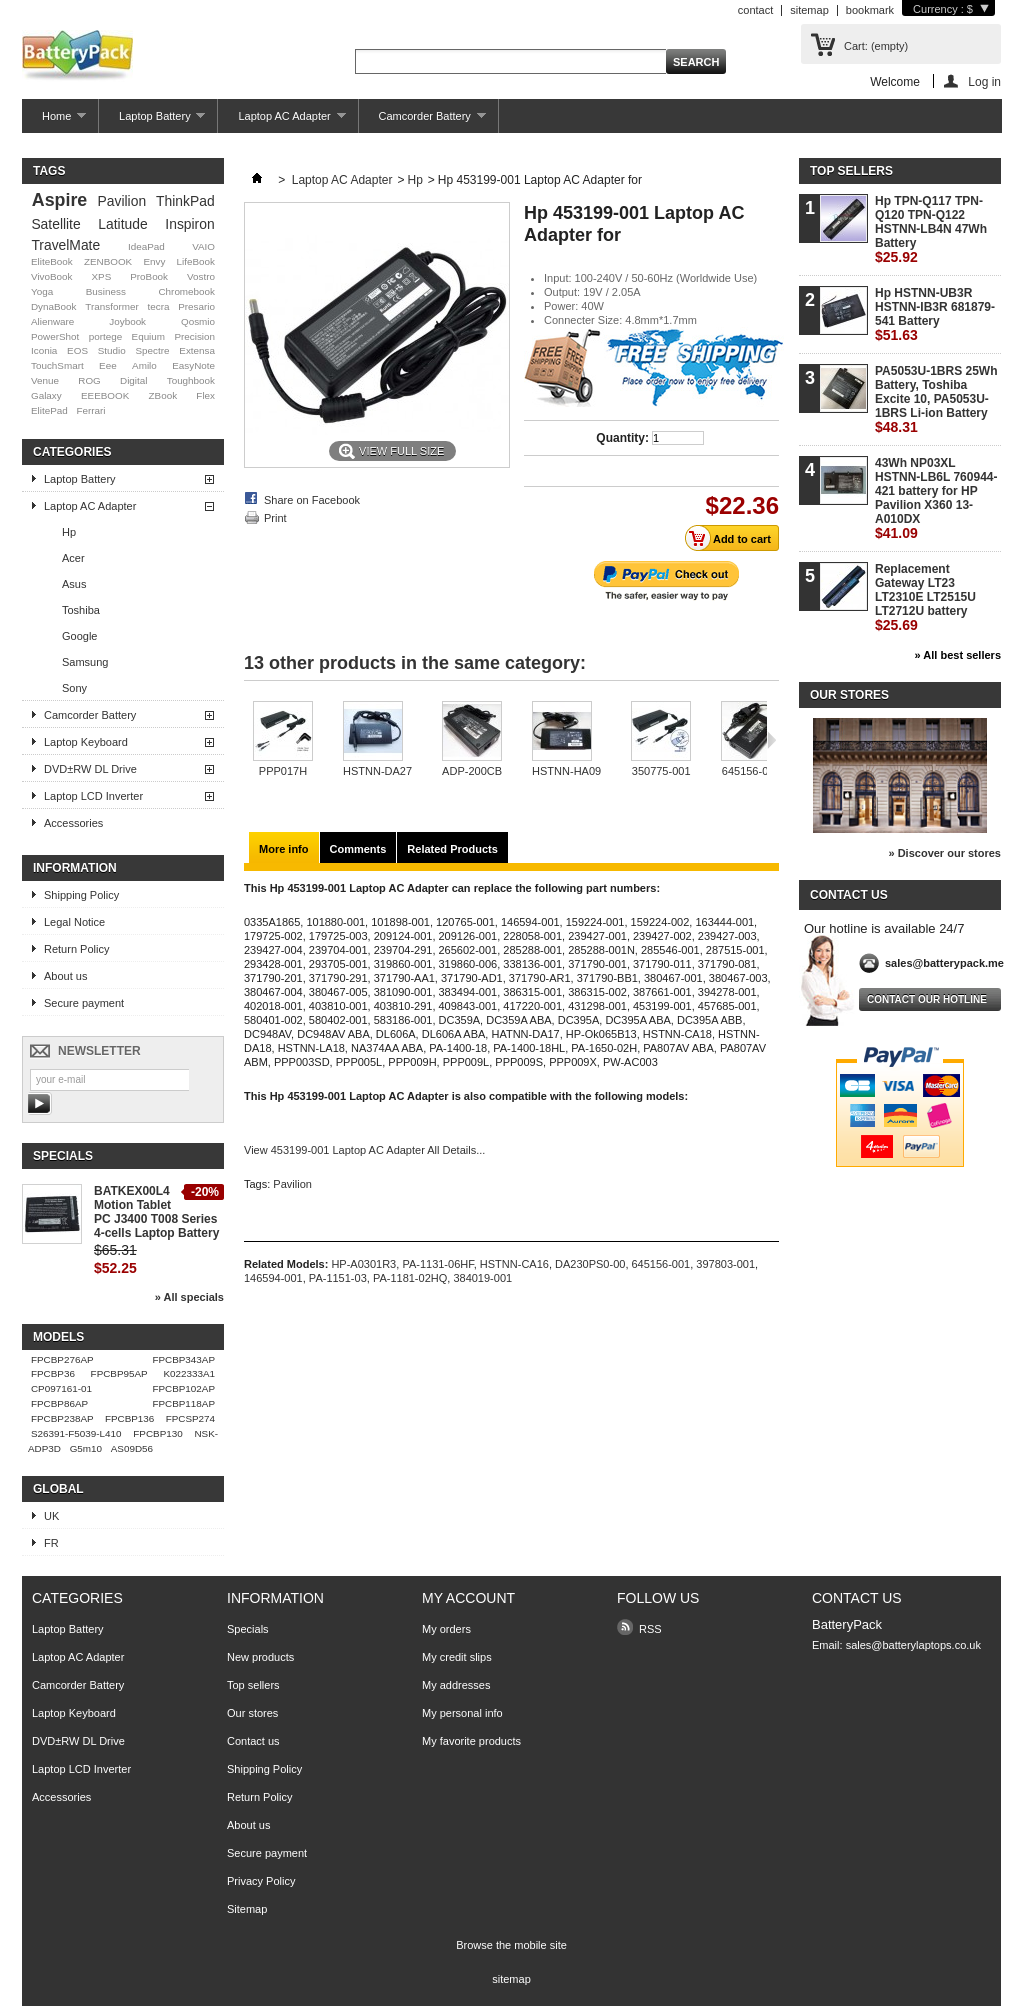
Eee (108, 365)
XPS (101, 276)
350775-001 (661, 771)
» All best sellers (958, 655)
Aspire (59, 200)
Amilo (144, 365)
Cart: (876, 46)
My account (468, 1598)
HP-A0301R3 (363, 1264)
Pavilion (122, 201)
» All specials (189, 1297)
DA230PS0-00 (590, 1264)
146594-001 (273, 1278)
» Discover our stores (945, 853)
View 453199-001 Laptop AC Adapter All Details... (364, 1150)
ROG (89, 380)
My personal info (462, 1713)
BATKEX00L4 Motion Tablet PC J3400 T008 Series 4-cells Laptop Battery (156, 1212)
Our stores (849, 695)
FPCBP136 (129, 1418)
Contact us (253, 1741)
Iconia (44, 350)
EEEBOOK (105, 395)
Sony (74, 688)
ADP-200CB (472, 771)
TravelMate (65, 245)
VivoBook (52, 276)
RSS (650, 1629)
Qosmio (198, 321)
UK (51, 1516)
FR (51, 1543)
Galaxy (46, 395)
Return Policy (76, 949)
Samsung (85, 662)
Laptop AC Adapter (281, 121)
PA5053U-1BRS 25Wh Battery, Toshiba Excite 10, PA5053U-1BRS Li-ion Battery (936, 399)
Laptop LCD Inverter (93, 796)
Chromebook (186, 291)
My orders (446, 1629)
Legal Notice (74, 922)
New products (260, 1657)
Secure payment (84, 1003)
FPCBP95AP (119, 1373)
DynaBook (54, 306)
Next (771, 740)
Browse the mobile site (511, 1945)
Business (106, 291)
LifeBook (196, 261)
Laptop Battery (152, 121)
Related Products (452, 849)
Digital (133, 380)
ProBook (149, 276)
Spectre (153, 350)
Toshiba (81, 610)
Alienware (52, 321)
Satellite (55, 224)
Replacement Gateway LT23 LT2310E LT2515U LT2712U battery (925, 597)
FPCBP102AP (183, 1388)
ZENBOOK (108, 261)
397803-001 (725, 1264)
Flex (205, 395)
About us (65, 976)
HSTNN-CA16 (514, 1264)
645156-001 (751, 771)
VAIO (203, 246)
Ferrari (90, 410)
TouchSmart (57, 365)
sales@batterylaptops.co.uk (913, 1645)
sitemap (809, 10)
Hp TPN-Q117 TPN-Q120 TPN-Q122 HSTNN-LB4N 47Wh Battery (931, 229)
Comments (358, 849)
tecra (158, 306)
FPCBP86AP (59, 1403)
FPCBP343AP (183, 1359)
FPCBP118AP (183, 1403)
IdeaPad (146, 246)
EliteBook (52, 261)
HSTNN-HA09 (566, 771)
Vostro (201, 276)
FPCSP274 (190, 1418)
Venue (45, 380)
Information (75, 868)
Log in (984, 81)
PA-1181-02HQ (410, 1278)
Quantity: (622, 438)
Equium (148, 336)
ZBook (163, 395)
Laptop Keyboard (86, 742)
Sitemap (247, 1909)
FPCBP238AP (62, 1418)
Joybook (127, 321)
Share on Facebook (312, 500)
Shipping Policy (81, 895)
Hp (69, 532)
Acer (73, 558)
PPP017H (283, 771)
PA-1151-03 (338, 1278)
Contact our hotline (927, 999)
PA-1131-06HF (437, 1264)
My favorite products (471, 1741)
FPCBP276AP (62, 1359)
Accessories (73, 823)
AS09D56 (132, 1448)
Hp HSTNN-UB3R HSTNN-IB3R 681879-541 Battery (935, 314)
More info (284, 849)
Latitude (122, 224)
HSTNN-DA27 (377, 771)
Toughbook (191, 380)
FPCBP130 (157, 1433)
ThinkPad (185, 201)
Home (54, 121)
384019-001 (482, 1278)
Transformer (111, 306)
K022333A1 (189, 1373)
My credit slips (457, 1657)
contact (755, 10)
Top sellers (851, 171)
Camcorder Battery (422, 121)
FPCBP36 (53, 1373)
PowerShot (55, 336)
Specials (63, 1156)
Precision (194, 336)
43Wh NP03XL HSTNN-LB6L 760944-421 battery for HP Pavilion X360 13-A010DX (936, 498)
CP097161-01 (61, 1388)
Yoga (42, 291)
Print (275, 518)
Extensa (197, 350)
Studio (112, 350)
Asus (74, 584)
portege (106, 336)
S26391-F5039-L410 (76, 1433)
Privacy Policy (261, 1881)
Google (79, 636)
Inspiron (189, 224)
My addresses (456, 1685)
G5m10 (86, 1448)
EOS (77, 350)
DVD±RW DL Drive (90, 769)
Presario (196, 306)
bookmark (870, 10)
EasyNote (193, 365)
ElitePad (49, 410)
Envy (154, 261)
